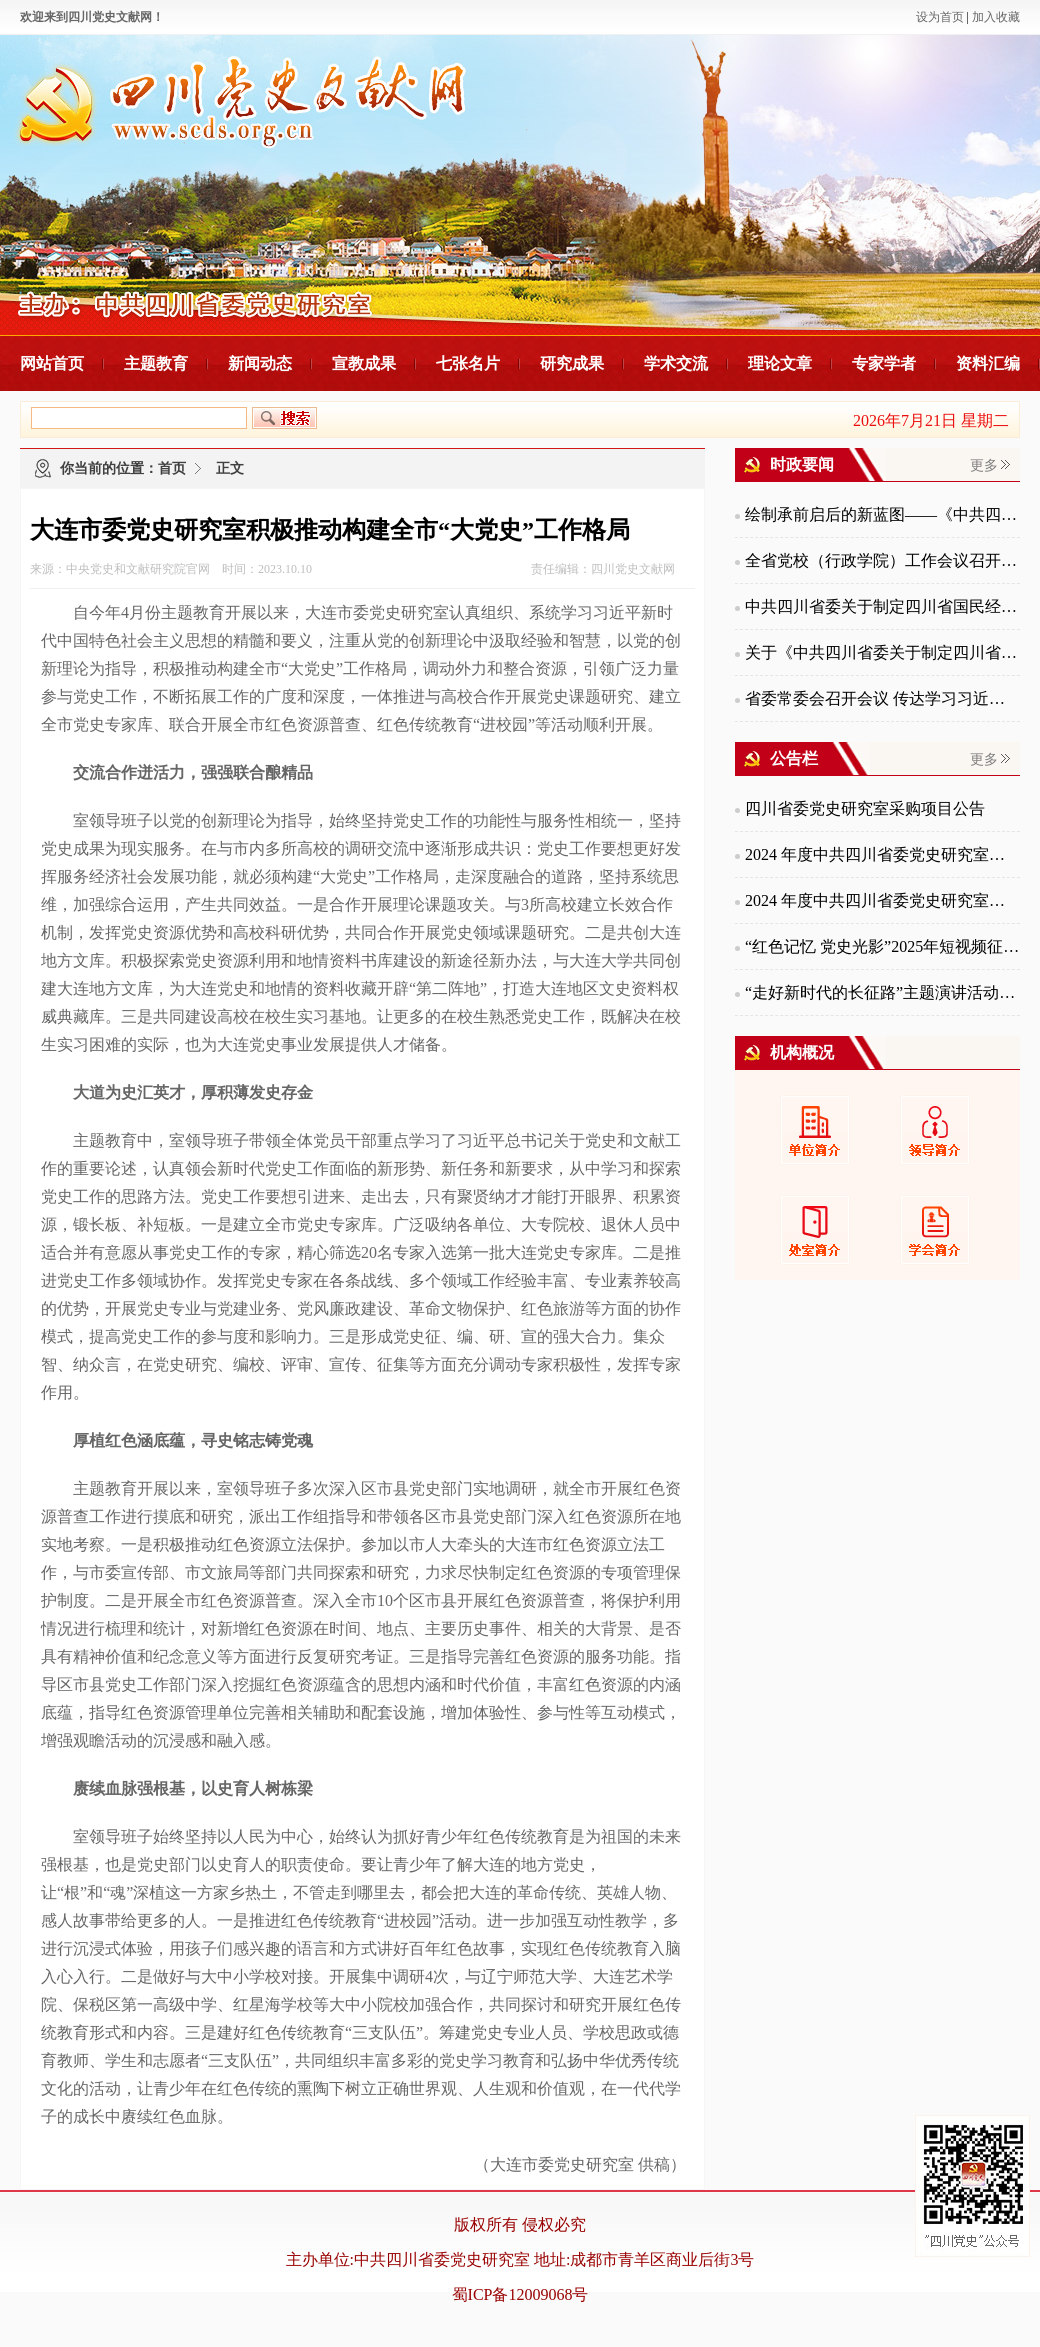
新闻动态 (260, 363)
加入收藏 (996, 17)
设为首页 (940, 17)
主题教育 (156, 363)
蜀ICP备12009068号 (520, 2294)
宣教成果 (364, 363)
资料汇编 (988, 363)
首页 (172, 468)
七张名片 (468, 363)
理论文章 (780, 363)
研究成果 (572, 363)
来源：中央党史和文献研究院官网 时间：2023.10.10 (171, 569)
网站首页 (52, 363)
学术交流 (676, 363)
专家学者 (884, 363)
